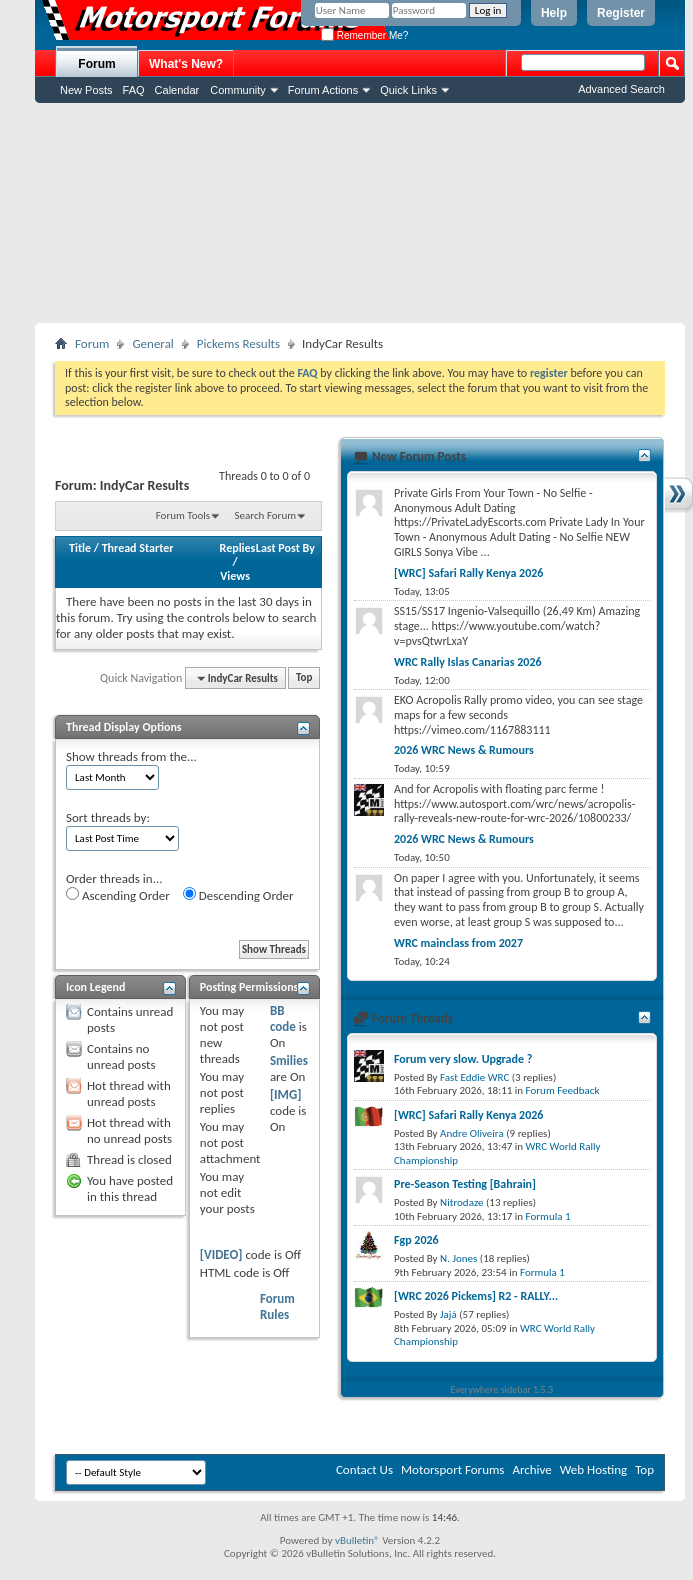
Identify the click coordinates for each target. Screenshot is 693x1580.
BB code (283, 1018)
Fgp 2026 (416, 1240)
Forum (96, 64)
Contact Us (364, 1469)
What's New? (186, 64)
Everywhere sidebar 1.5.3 (502, 1389)
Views (235, 576)
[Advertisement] (360, 213)
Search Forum (266, 515)
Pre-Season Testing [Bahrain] (465, 1184)
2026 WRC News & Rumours (464, 750)
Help (554, 13)
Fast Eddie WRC (474, 1077)
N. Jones (458, 1258)
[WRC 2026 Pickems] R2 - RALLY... (476, 1296)
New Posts (86, 90)
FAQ (134, 90)
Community (238, 90)
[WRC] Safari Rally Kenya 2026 (468, 573)
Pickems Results (238, 343)
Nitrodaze (461, 1202)
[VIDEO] (221, 1254)
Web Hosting (593, 1469)
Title (80, 548)
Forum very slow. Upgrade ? (463, 1059)
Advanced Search (621, 89)
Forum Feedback (563, 1090)
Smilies (289, 1060)
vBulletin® (357, 1540)
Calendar (177, 90)
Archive (531, 1469)
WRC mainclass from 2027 (458, 943)
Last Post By (285, 548)
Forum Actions (323, 90)
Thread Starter (138, 548)
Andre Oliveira (472, 1133)
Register (621, 13)
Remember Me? (364, 35)
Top (304, 678)
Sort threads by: (108, 817)
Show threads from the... (131, 756)
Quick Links (408, 90)
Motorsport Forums (452, 1469)
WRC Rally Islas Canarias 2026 (468, 662)
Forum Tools (183, 515)
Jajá (448, 1314)
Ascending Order (118, 895)
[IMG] (286, 1094)
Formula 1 (548, 1216)
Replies (238, 548)
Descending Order (238, 895)
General (152, 343)
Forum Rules (277, 1306)
